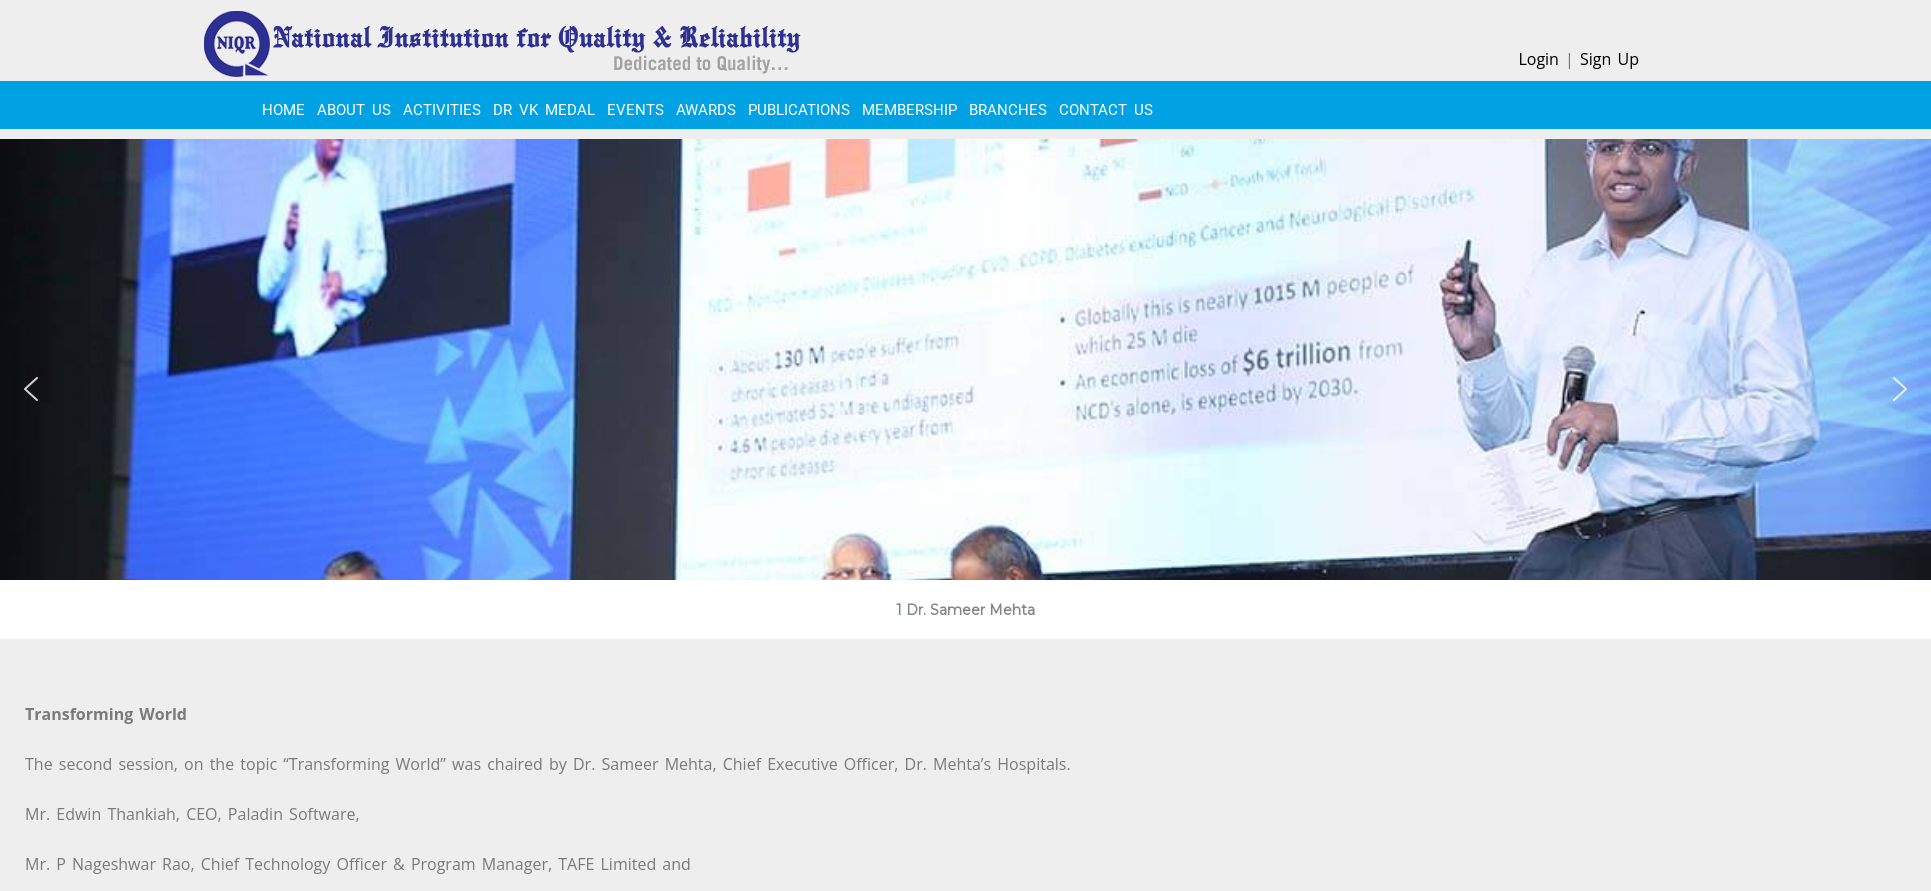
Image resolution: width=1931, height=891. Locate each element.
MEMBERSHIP (909, 110)
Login (1538, 59)
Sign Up (1609, 59)
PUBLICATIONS (799, 110)
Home (283, 110)
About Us (354, 110)
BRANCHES (1008, 110)
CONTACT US (1106, 110)
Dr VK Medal (544, 110)
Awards (706, 110)
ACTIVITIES (442, 110)
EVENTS (635, 110)
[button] (31, 389)
